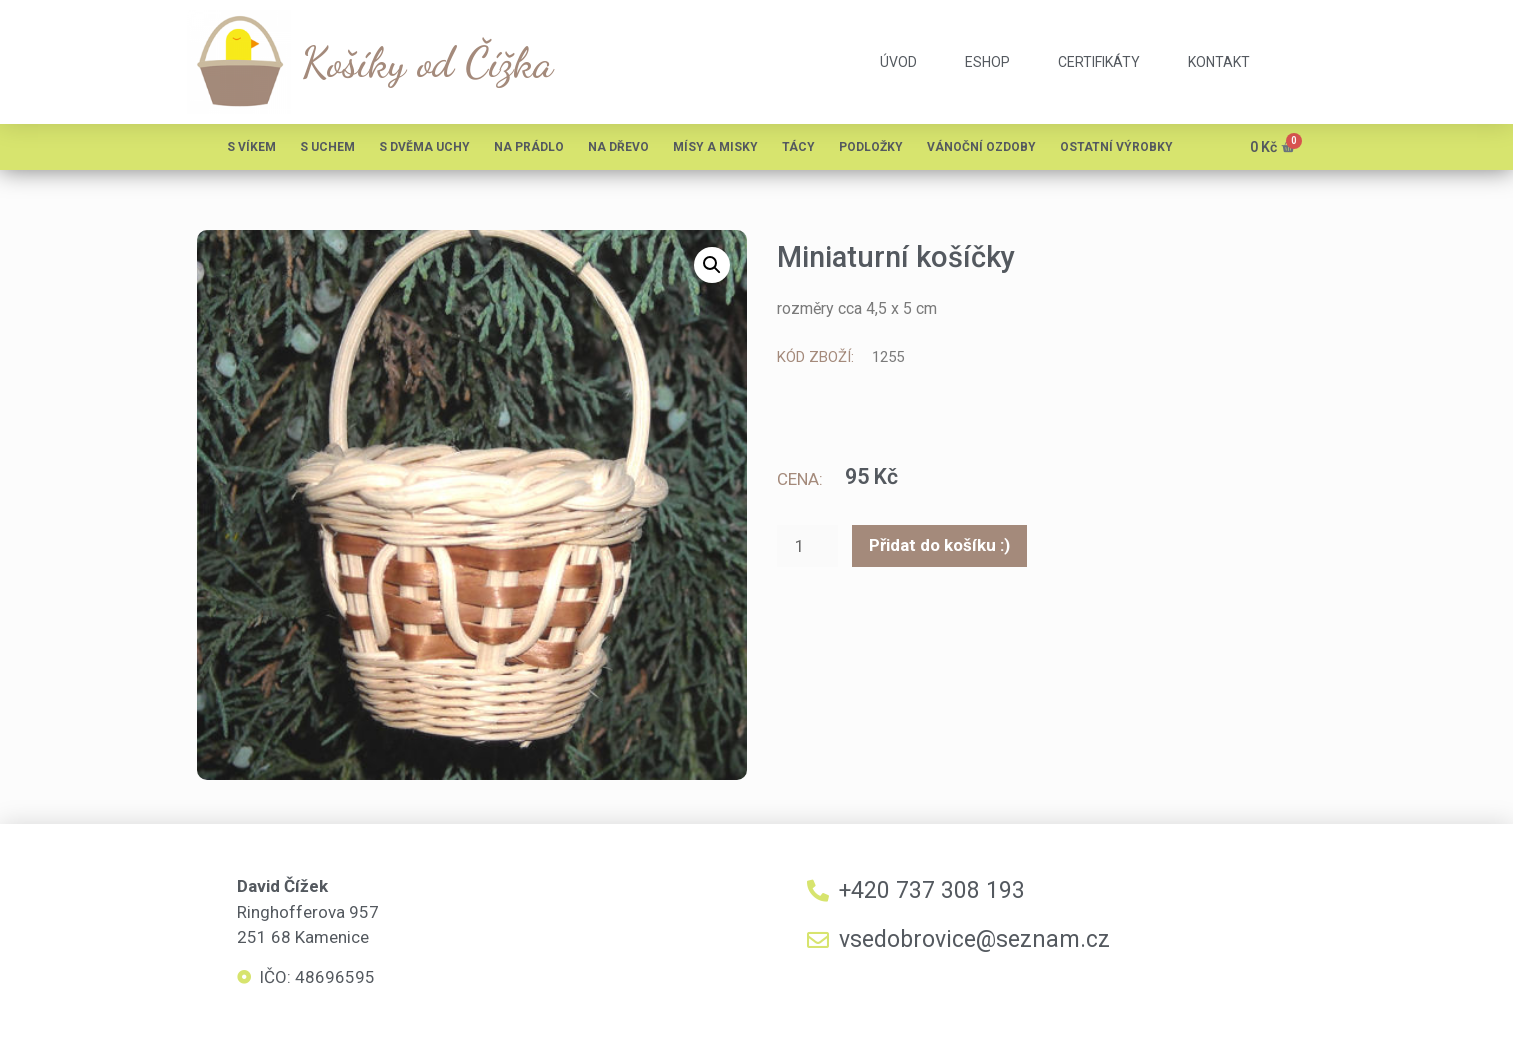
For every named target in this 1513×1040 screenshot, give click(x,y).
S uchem (327, 147)
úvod (898, 62)
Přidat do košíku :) (939, 548)
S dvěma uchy (424, 147)
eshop (987, 62)
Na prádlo (529, 147)
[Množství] (808, 548)
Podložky (871, 147)
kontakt (1219, 62)
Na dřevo (618, 147)
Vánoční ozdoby (981, 147)
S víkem (251, 147)
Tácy (798, 147)
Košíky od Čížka (427, 62)
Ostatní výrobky (1116, 147)
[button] (712, 265)
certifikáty (1099, 62)
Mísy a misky (715, 147)
